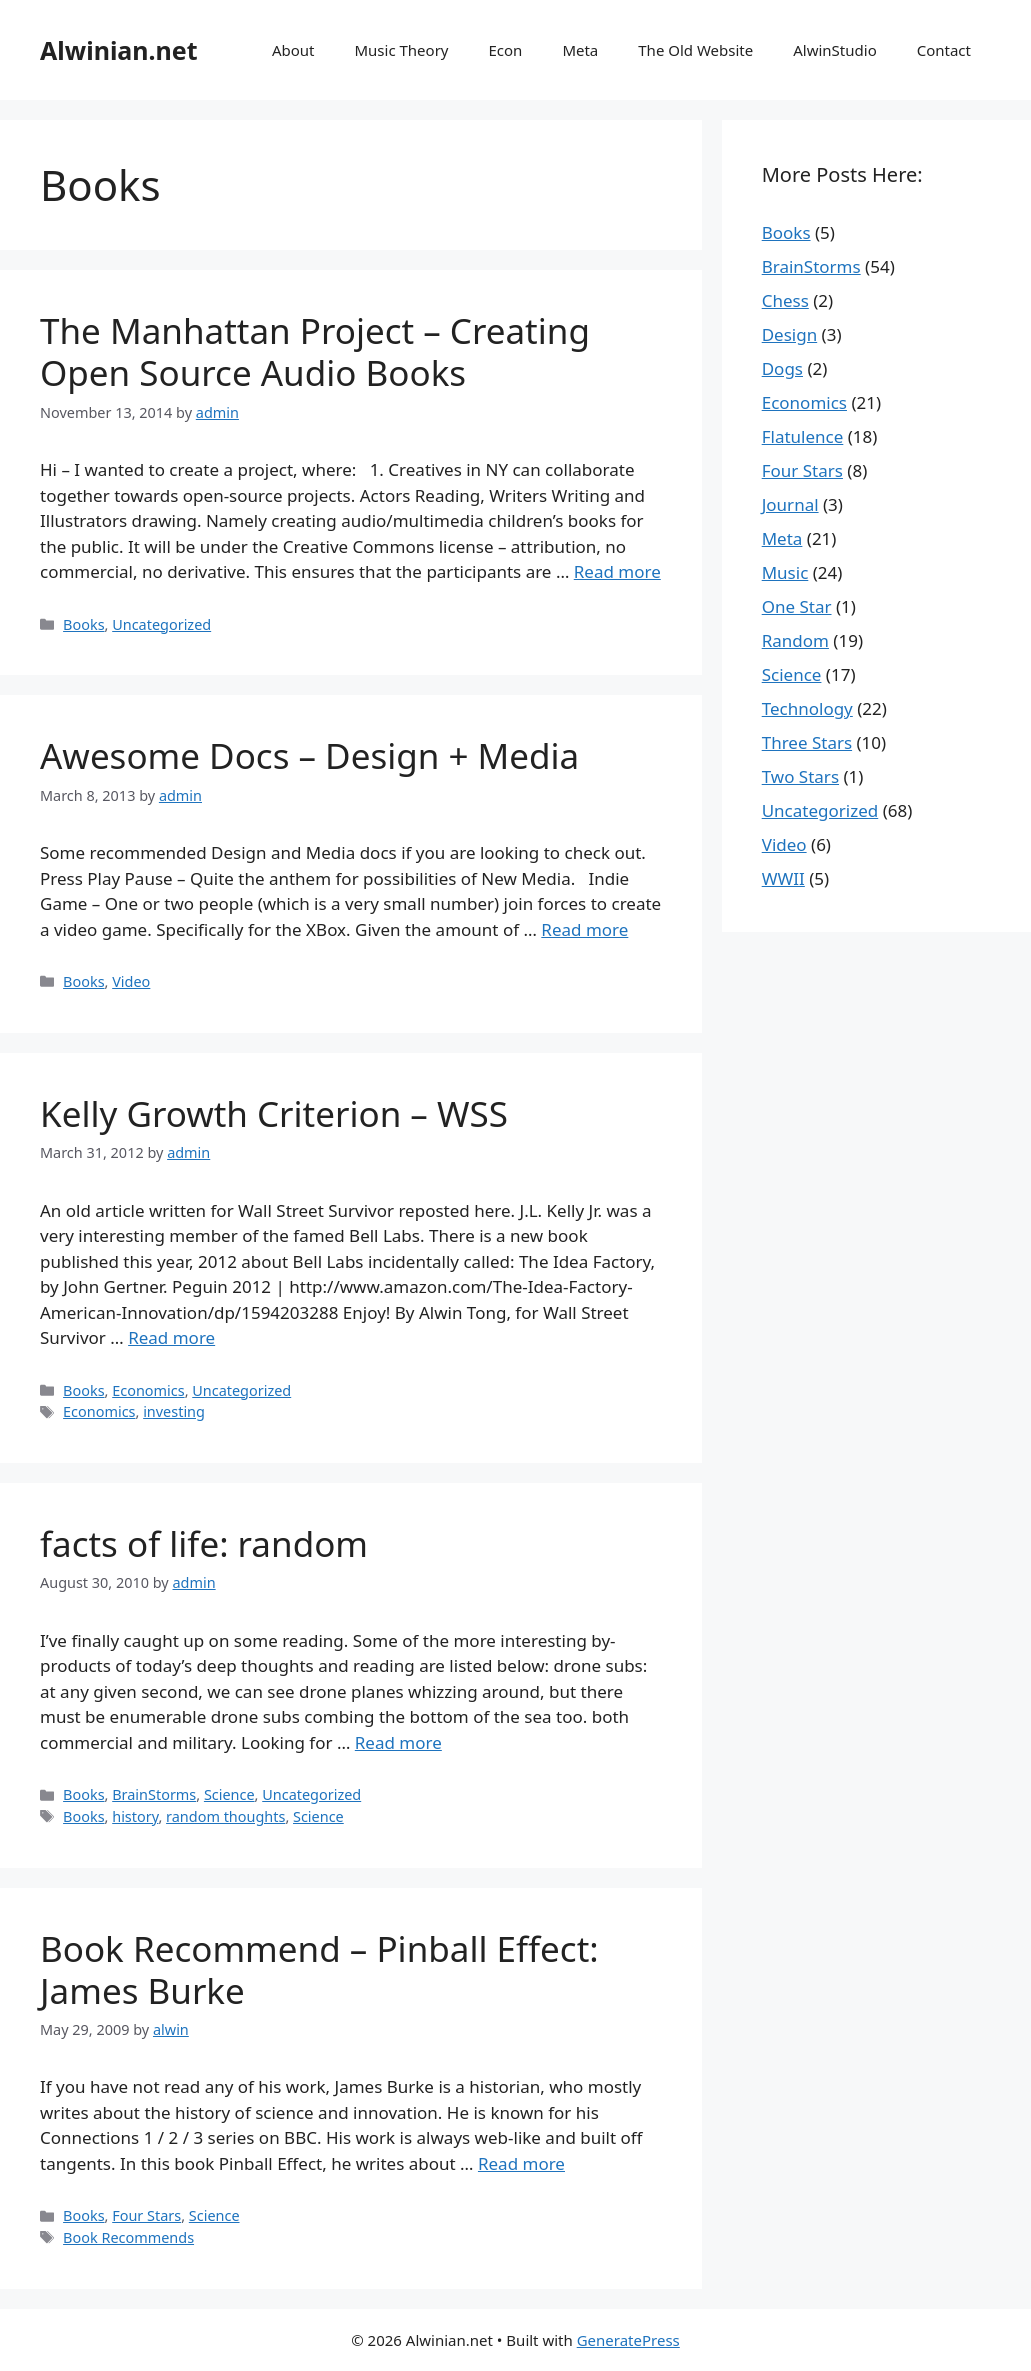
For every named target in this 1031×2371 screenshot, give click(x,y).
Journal (790, 504)
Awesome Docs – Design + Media (309, 755)
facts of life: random (204, 1543)
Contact (944, 50)
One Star (797, 606)
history (135, 1816)
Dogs (782, 368)
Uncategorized (161, 624)
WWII (783, 878)
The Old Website (695, 50)
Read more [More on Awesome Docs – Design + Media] (584, 929)
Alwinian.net (119, 50)
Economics (148, 1390)
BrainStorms (154, 1794)
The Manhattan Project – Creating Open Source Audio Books (315, 351)
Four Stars (146, 2215)
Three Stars (807, 742)
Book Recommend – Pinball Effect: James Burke (319, 1969)
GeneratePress (628, 2340)
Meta (580, 50)
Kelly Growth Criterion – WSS (274, 1113)
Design (790, 334)
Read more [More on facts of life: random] (398, 1742)
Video (131, 981)
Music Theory (401, 50)
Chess (785, 300)
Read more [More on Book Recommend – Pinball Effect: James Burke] (521, 2163)
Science (229, 1794)
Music (785, 572)
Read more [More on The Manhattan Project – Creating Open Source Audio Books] (617, 571)
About (293, 50)
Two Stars (800, 776)
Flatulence (803, 436)
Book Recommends (128, 2237)
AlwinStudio (834, 50)
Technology (807, 708)
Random (795, 640)
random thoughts (225, 1816)
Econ (505, 50)
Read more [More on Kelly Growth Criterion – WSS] (171, 1337)
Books (83, 624)
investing (174, 1411)
